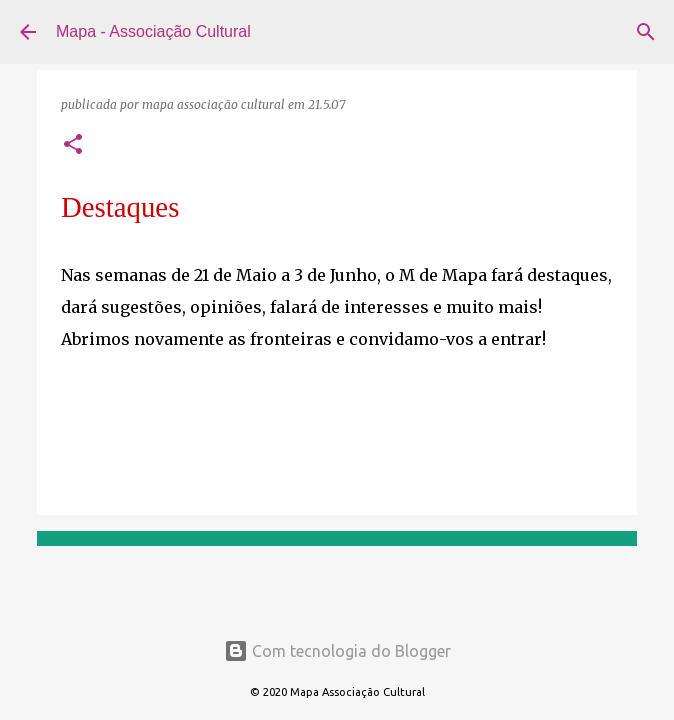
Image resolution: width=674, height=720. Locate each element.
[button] (73, 145)
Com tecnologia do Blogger (337, 651)
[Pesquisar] (646, 32)
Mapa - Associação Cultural (153, 31)
